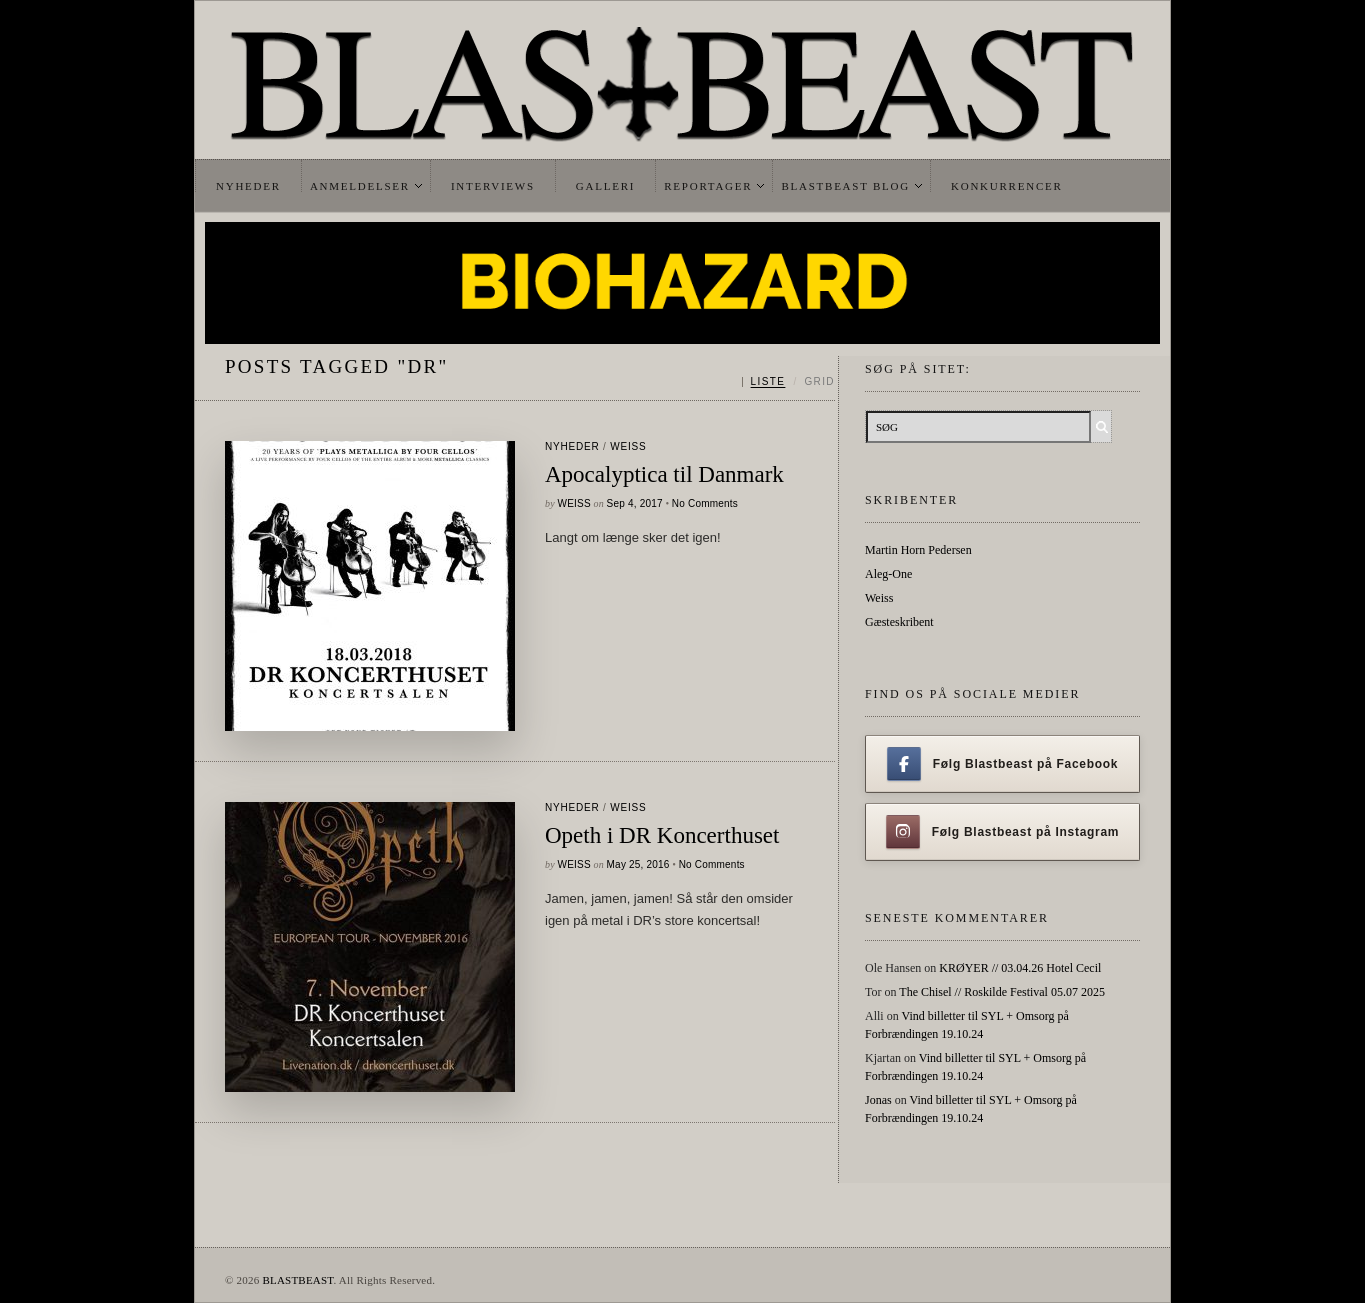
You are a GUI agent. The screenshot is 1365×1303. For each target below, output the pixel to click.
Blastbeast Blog (845, 186)
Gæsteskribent (899, 622)
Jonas (878, 1100)
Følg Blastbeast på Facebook (1002, 764)
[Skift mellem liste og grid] (788, 382)
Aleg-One (888, 574)
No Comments (705, 503)
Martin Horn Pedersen (918, 550)
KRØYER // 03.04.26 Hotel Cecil (1020, 968)
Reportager (708, 186)
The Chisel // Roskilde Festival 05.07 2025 (1002, 992)
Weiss (628, 446)
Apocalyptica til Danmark (664, 474)
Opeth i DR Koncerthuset (662, 835)
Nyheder (248, 186)
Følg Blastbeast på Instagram (1003, 832)
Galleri (605, 186)
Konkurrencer (1007, 186)
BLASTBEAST (297, 1280)
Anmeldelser (360, 186)
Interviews (493, 186)
